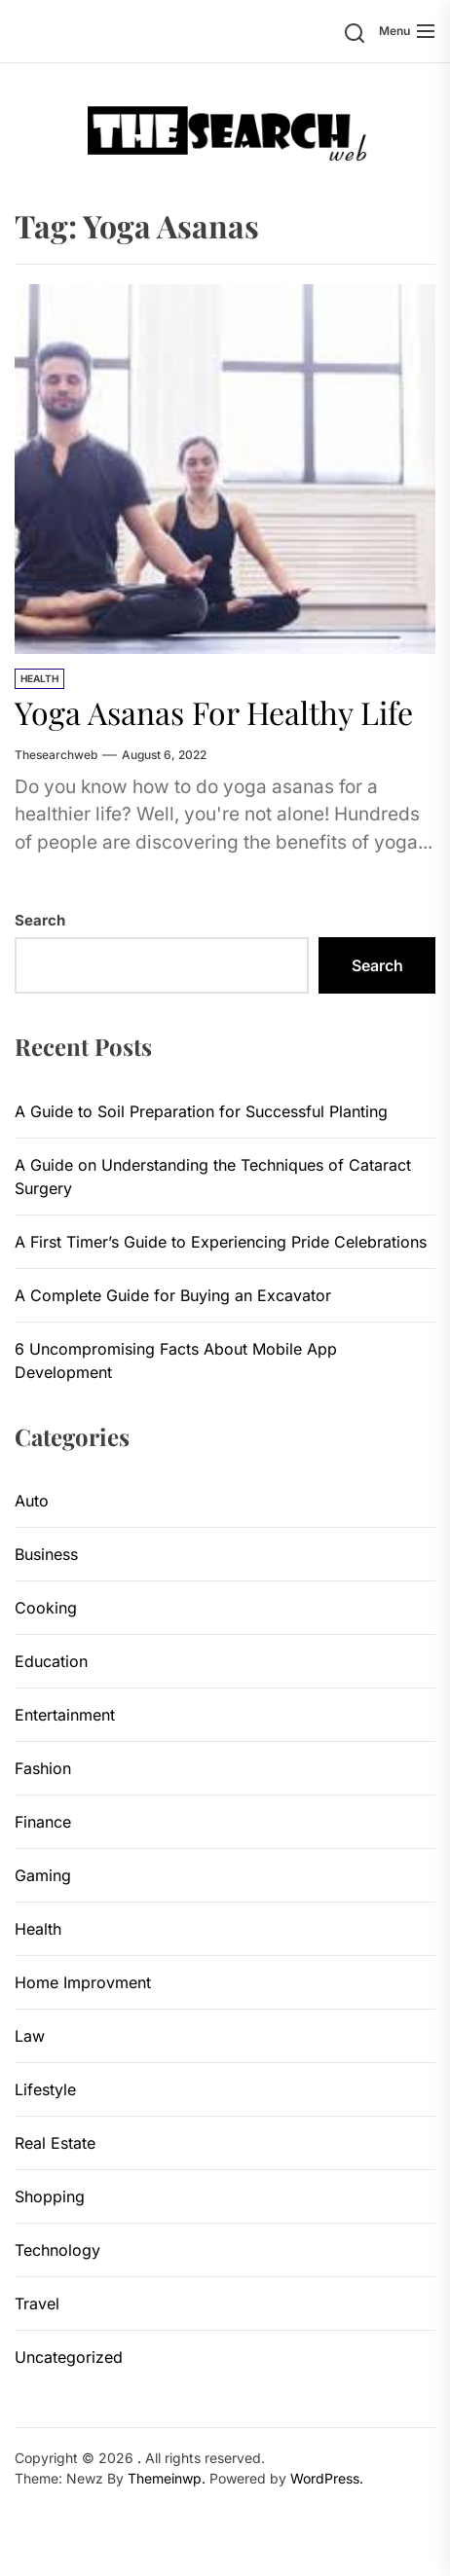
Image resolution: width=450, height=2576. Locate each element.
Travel (37, 2303)
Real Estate (55, 2143)
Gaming (43, 1875)
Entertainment (65, 1714)
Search (40, 920)
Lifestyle (45, 2089)
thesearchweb (56, 754)
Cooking (46, 1607)
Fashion (43, 1768)
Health (39, 678)
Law (30, 2036)
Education (51, 1661)
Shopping (50, 2196)
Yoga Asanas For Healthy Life (214, 712)
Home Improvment (83, 1982)
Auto (32, 1500)
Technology (57, 2250)
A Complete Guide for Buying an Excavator (173, 1295)
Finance (43, 1822)
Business (46, 1554)
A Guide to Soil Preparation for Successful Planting (201, 1111)
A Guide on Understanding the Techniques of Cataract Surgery (213, 1176)
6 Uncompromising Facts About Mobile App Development (176, 1360)
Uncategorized (69, 2357)
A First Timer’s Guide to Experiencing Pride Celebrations (221, 1242)
